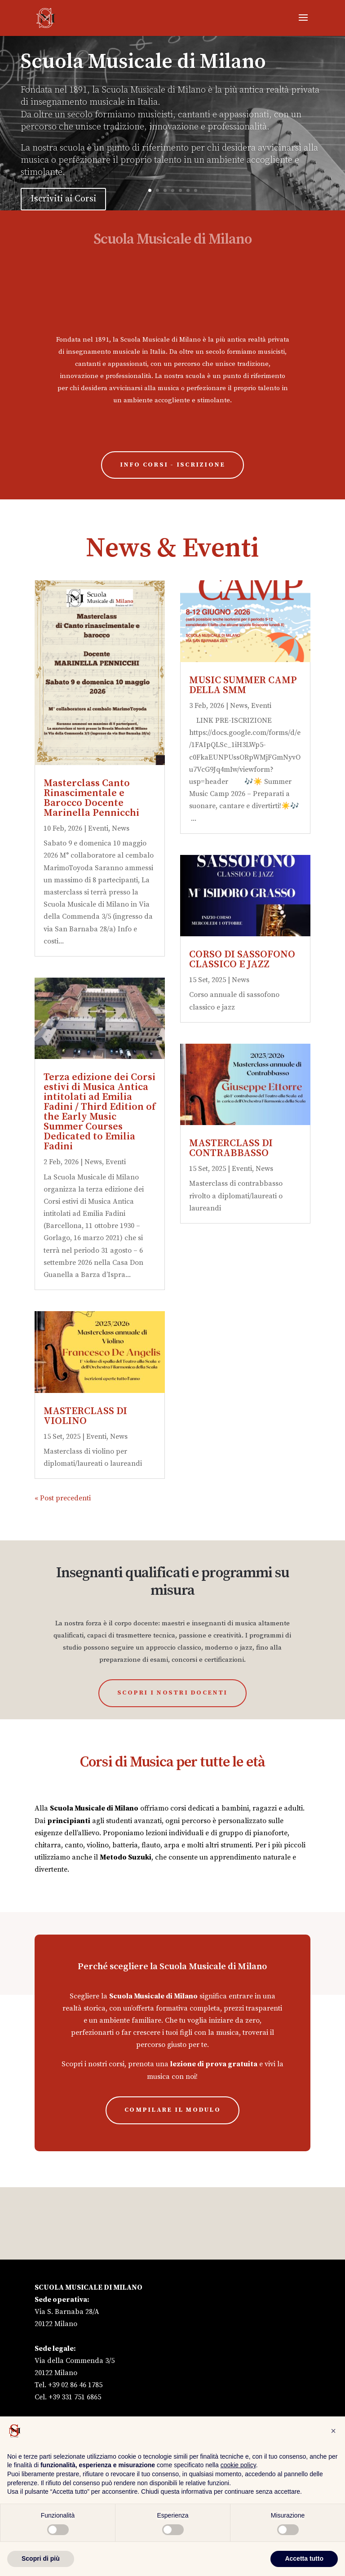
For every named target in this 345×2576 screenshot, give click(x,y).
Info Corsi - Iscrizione (173, 465)
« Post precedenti (63, 1498)
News (120, 828)
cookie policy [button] (238, 2465)
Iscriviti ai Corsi (63, 202)
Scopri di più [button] (41, 2558)
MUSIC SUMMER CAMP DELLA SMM (243, 685)
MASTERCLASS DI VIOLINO (85, 1416)
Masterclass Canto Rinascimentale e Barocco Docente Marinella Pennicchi (91, 798)
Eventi (98, 828)
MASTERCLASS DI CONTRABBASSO (231, 1148)
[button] (333, 2431)
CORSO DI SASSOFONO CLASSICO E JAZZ (242, 959)
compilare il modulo (172, 2110)
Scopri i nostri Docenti (172, 1693)
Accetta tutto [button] (304, 2558)
